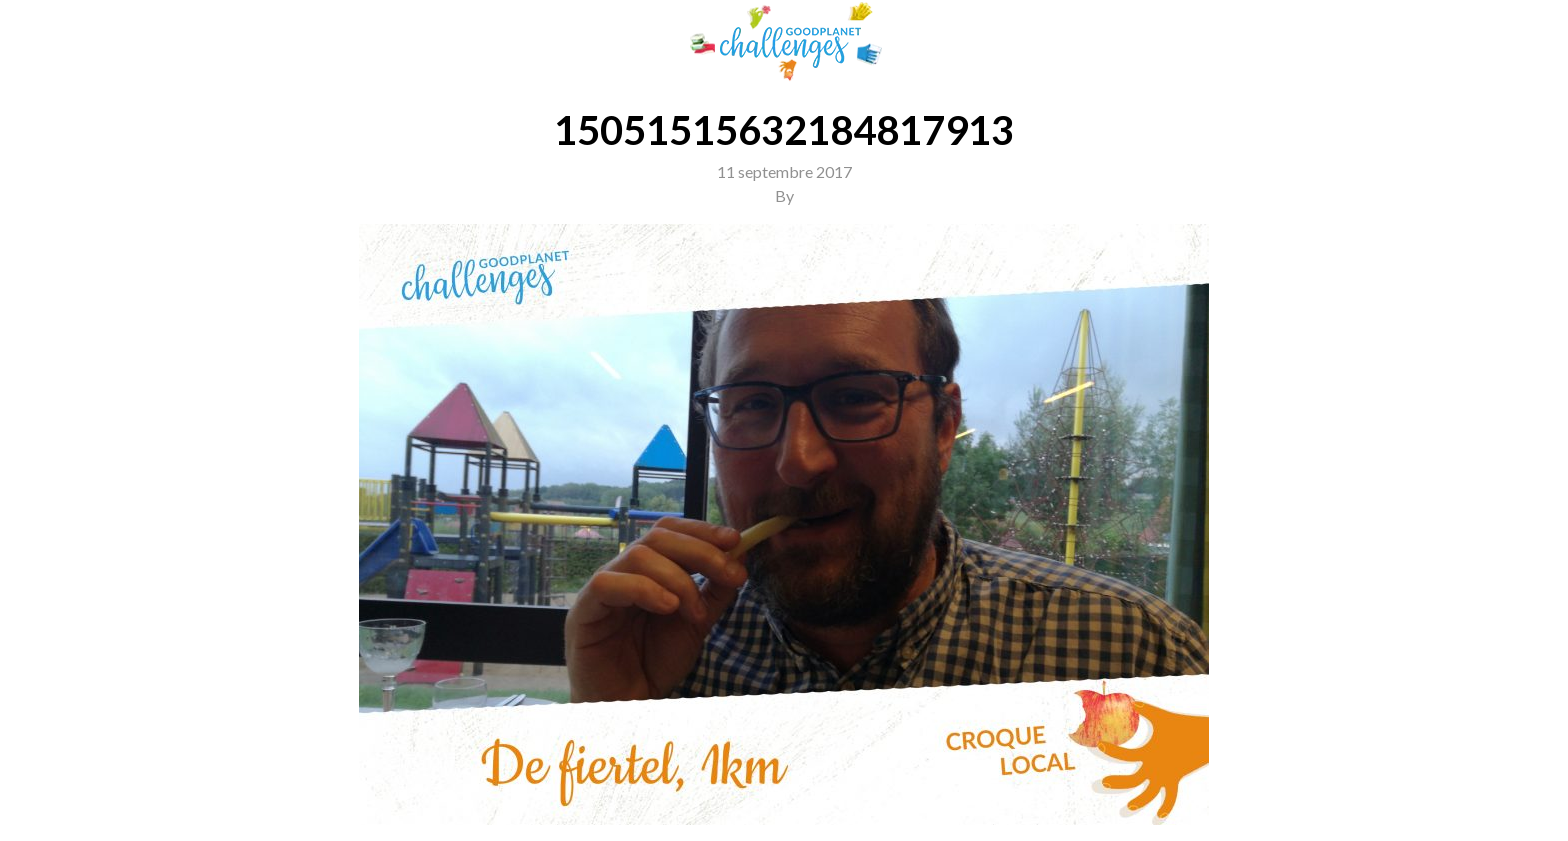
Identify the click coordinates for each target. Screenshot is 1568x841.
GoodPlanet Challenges (784, 41)
